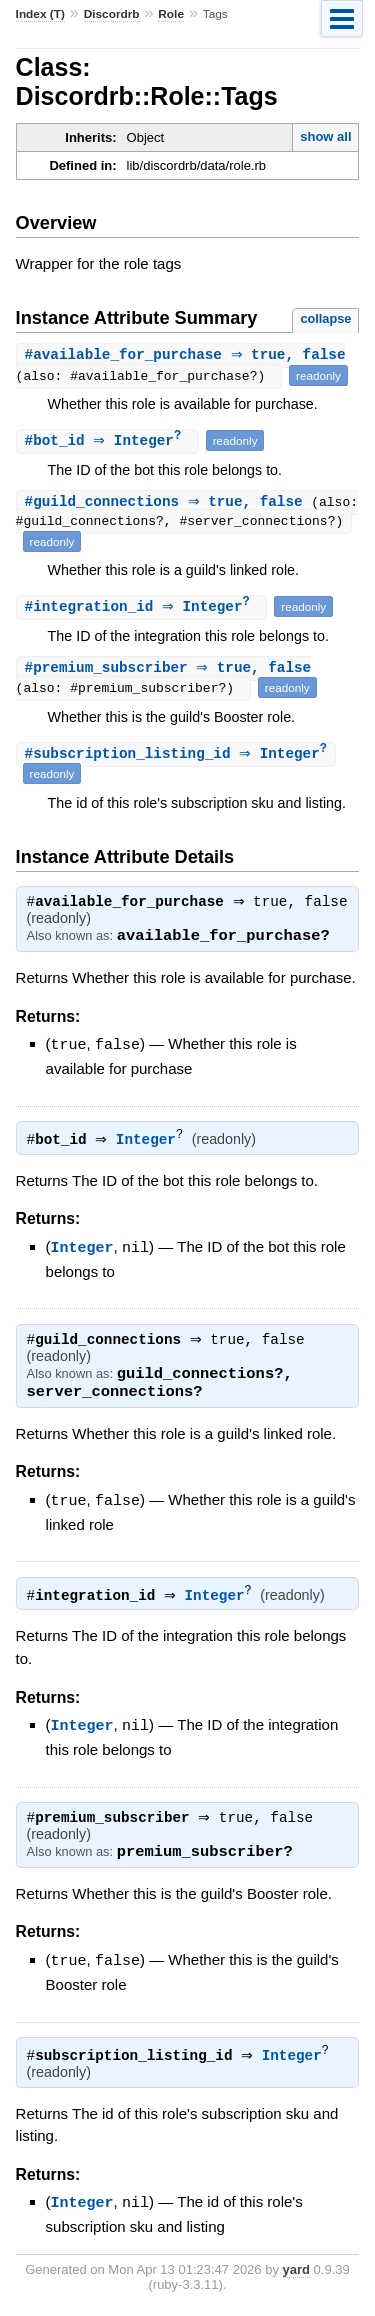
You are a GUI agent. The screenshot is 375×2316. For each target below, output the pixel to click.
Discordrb (112, 14)
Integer (151, 1143)
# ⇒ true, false (188, 355)
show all (325, 136)
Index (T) (40, 14)
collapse (325, 318)
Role (171, 14)
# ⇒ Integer (110, 441)
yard (296, 2271)
